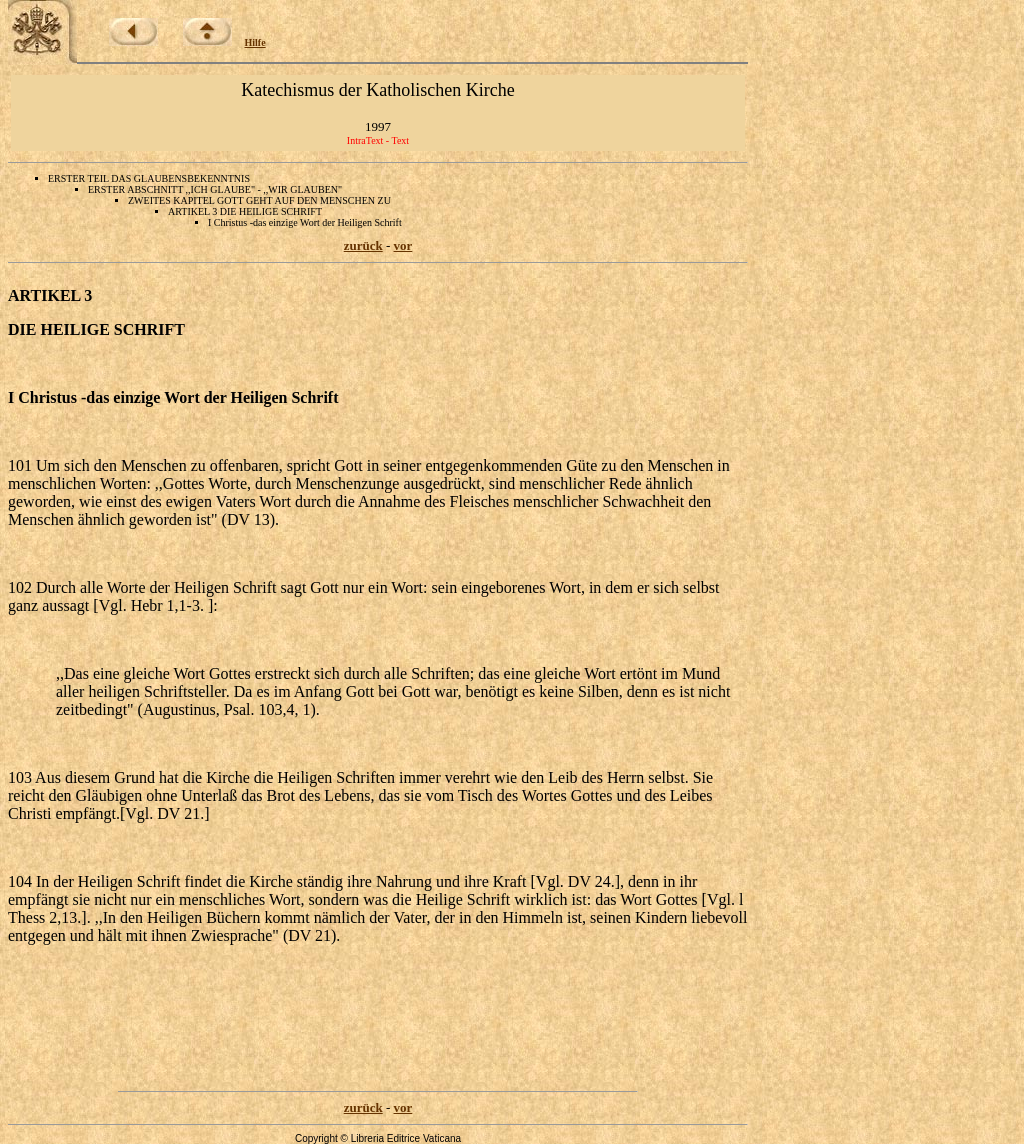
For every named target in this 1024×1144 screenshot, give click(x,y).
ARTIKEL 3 (50, 295)
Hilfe (255, 42)
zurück (363, 245)
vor (403, 245)
